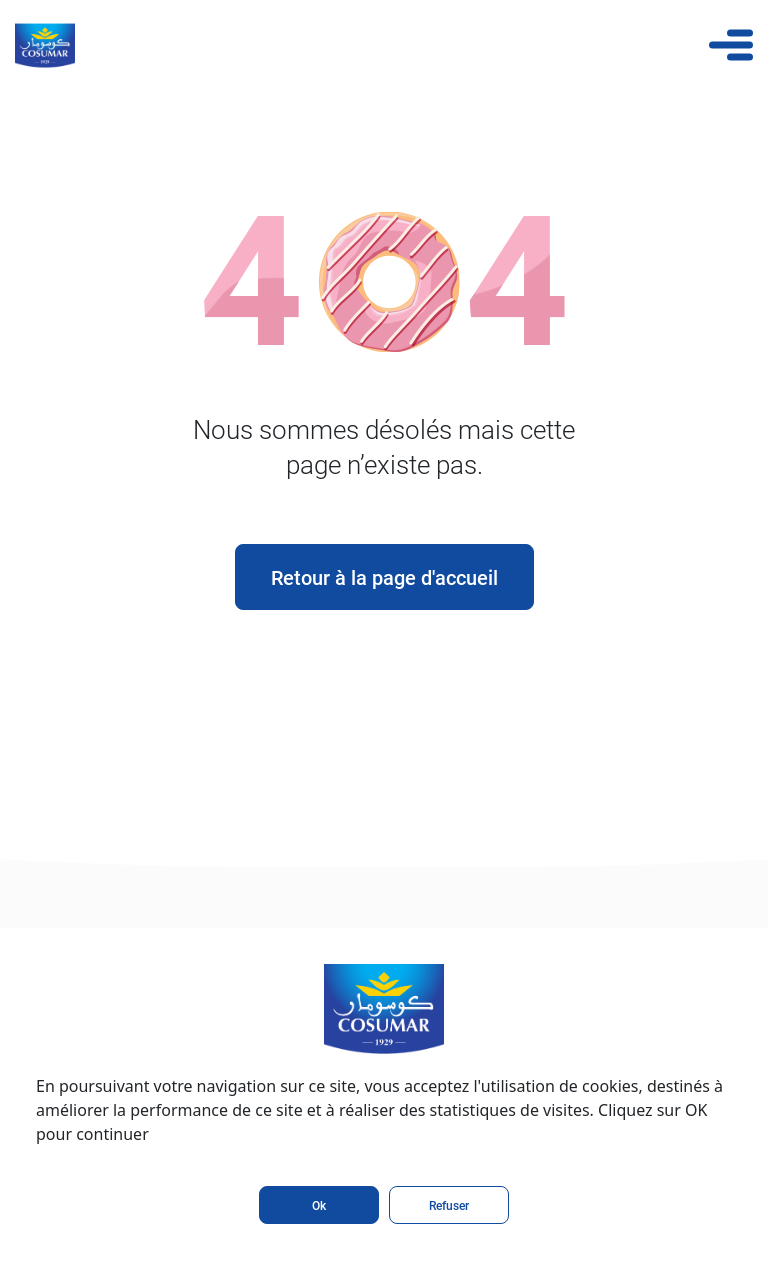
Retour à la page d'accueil (384, 577)
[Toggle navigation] (731, 45)
